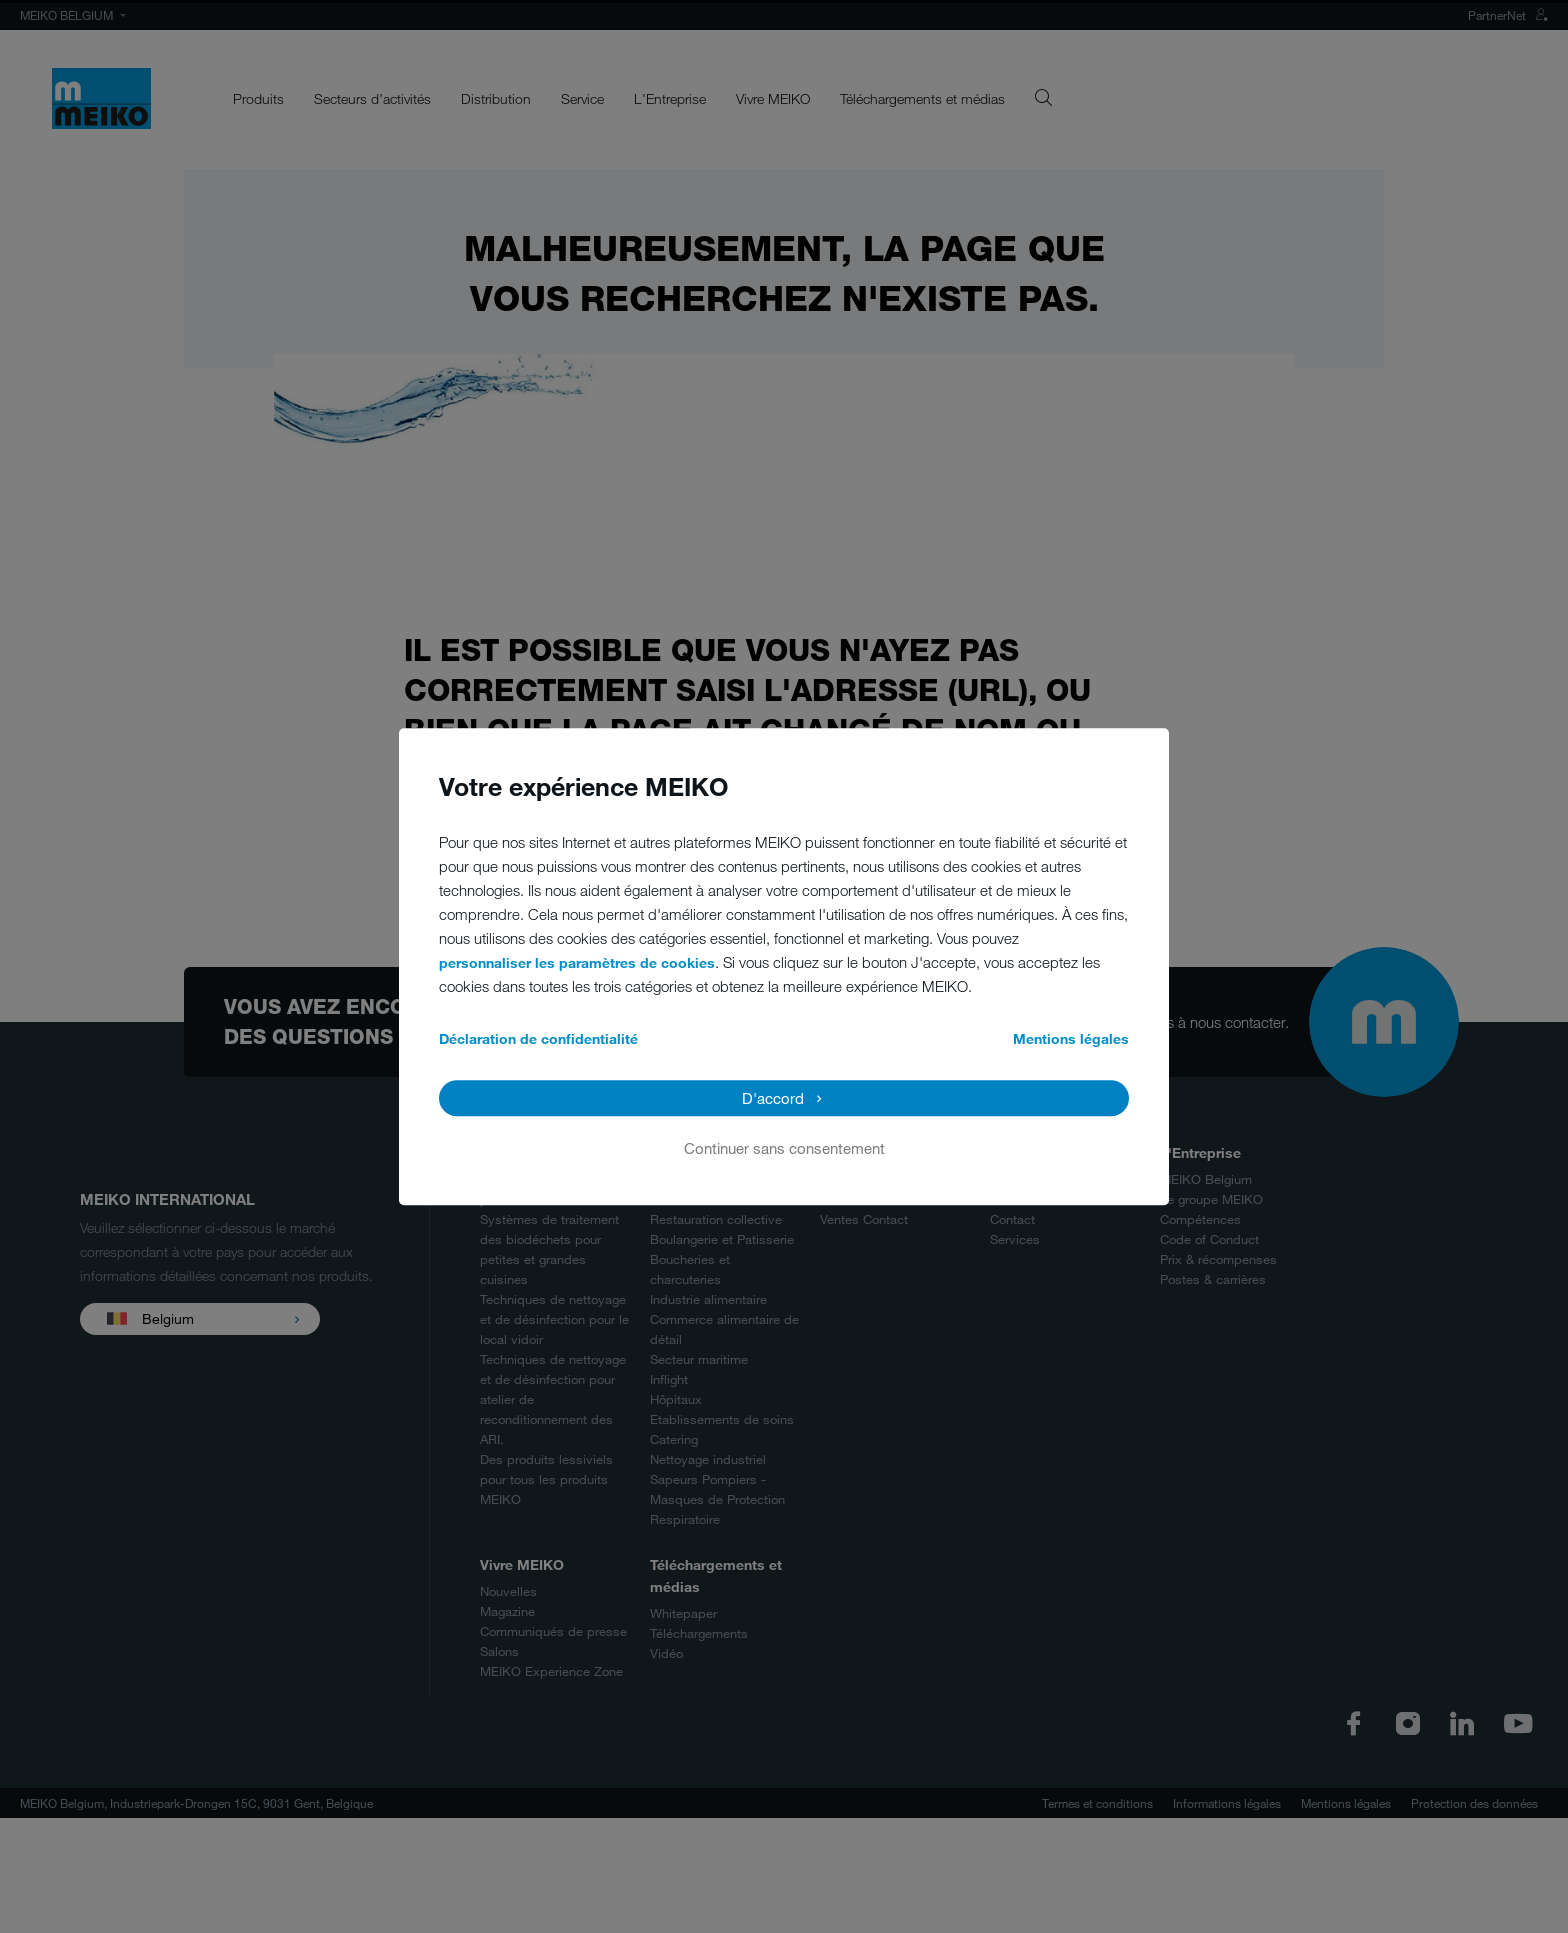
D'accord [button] (773, 1098)
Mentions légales (1071, 1038)
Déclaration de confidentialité (538, 1038)
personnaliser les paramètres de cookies (577, 962)
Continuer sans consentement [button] (784, 1148)
